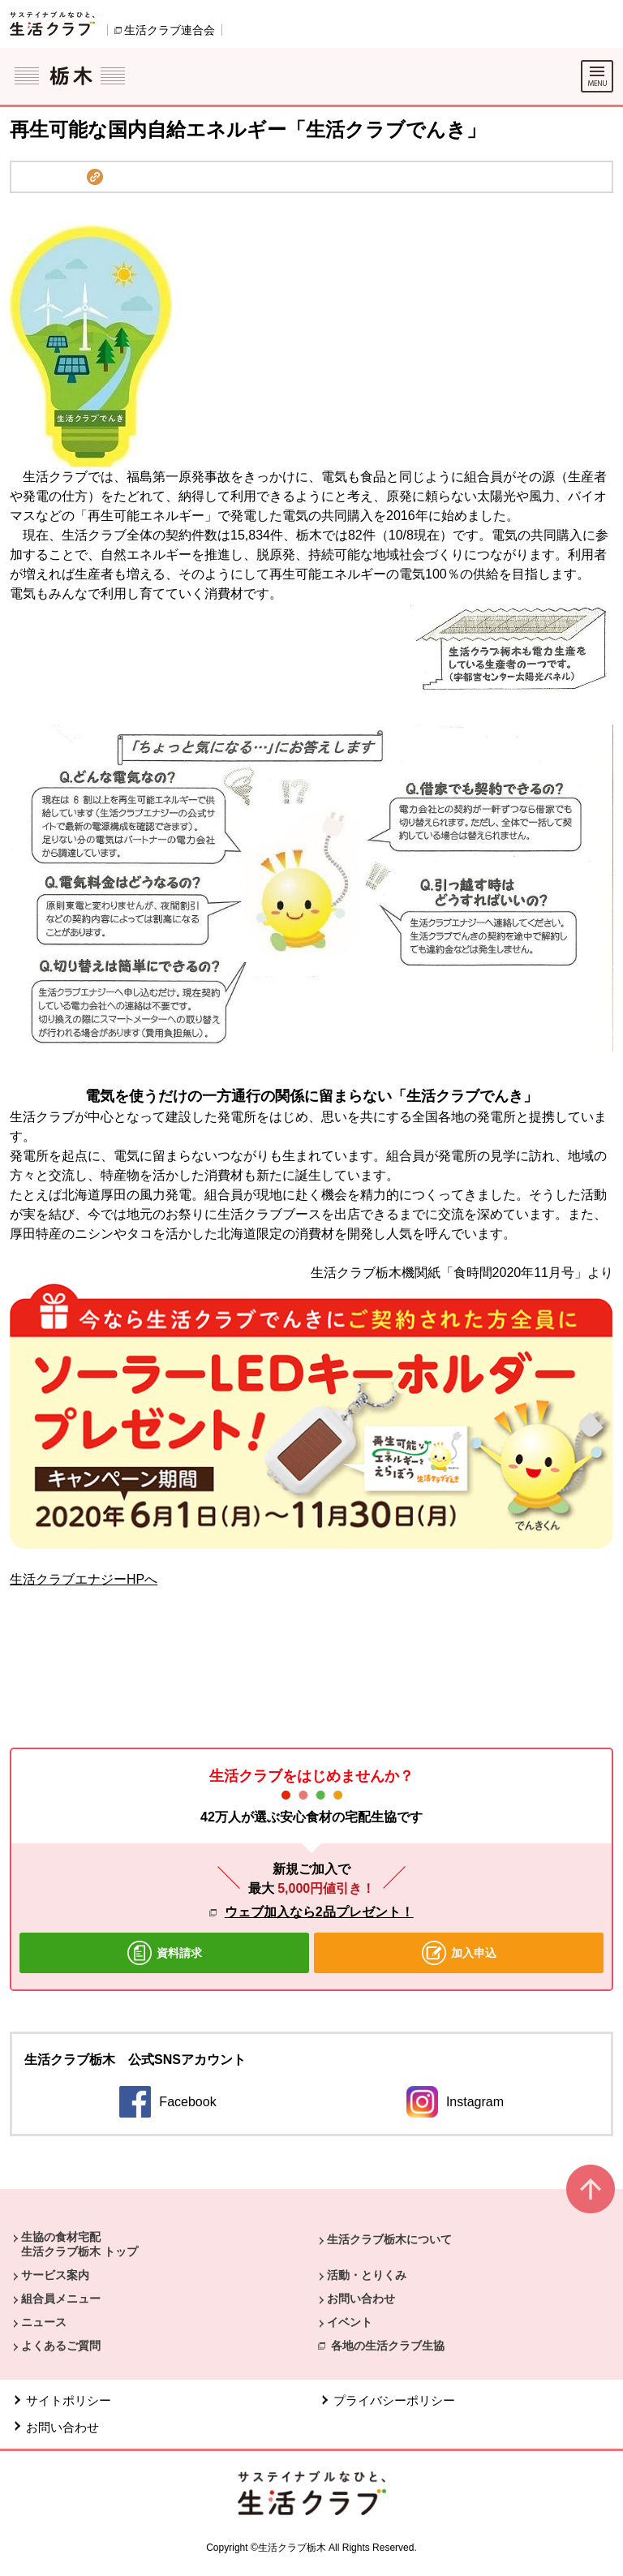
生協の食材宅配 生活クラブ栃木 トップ (79, 2244)
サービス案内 (55, 2275)
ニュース (44, 2322)
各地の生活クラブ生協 (388, 2345)
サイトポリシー (68, 2400)
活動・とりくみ (366, 2275)
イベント (349, 2322)
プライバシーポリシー (394, 2400)
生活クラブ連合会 (169, 30)
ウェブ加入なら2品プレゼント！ (319, 1912)
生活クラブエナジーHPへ (83, 1579)
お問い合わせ (361, 2298)
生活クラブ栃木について (389, 2239)
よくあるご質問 (61, 2345)
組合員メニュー (61, 2298)
